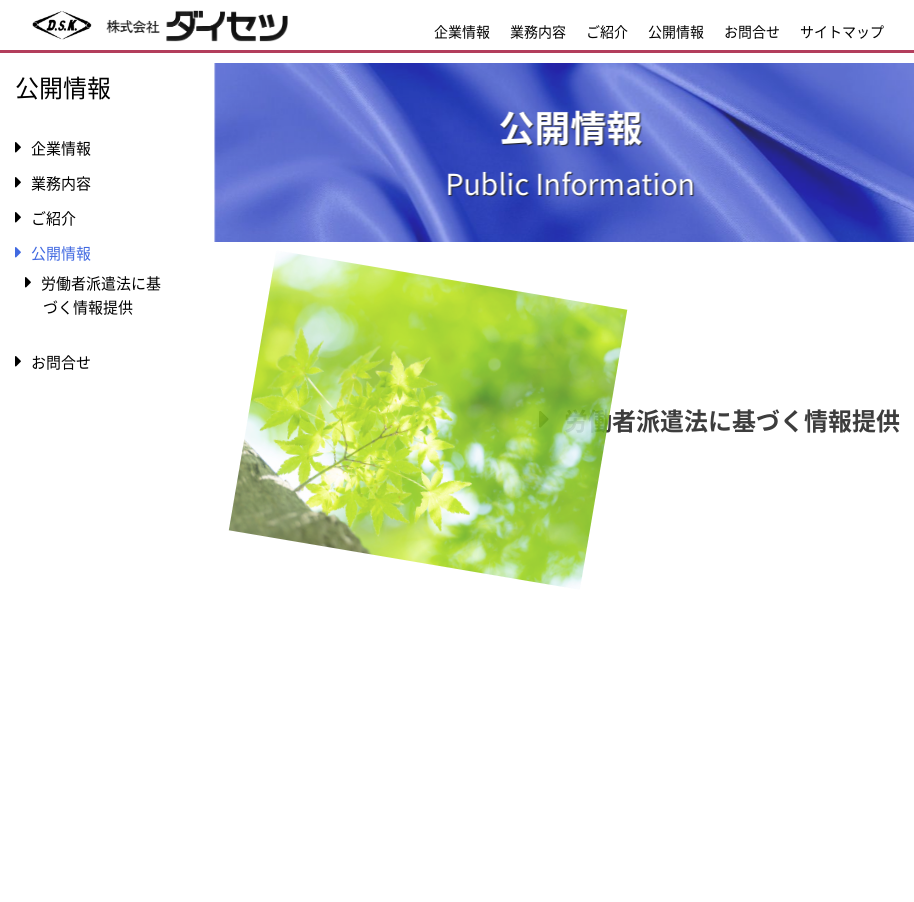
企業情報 (462, 31)
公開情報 (676, 31)
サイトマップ (842, 31)
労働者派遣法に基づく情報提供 (734, 420)
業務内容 (538, 31)
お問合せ (752, 31)
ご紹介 (607, 31)
